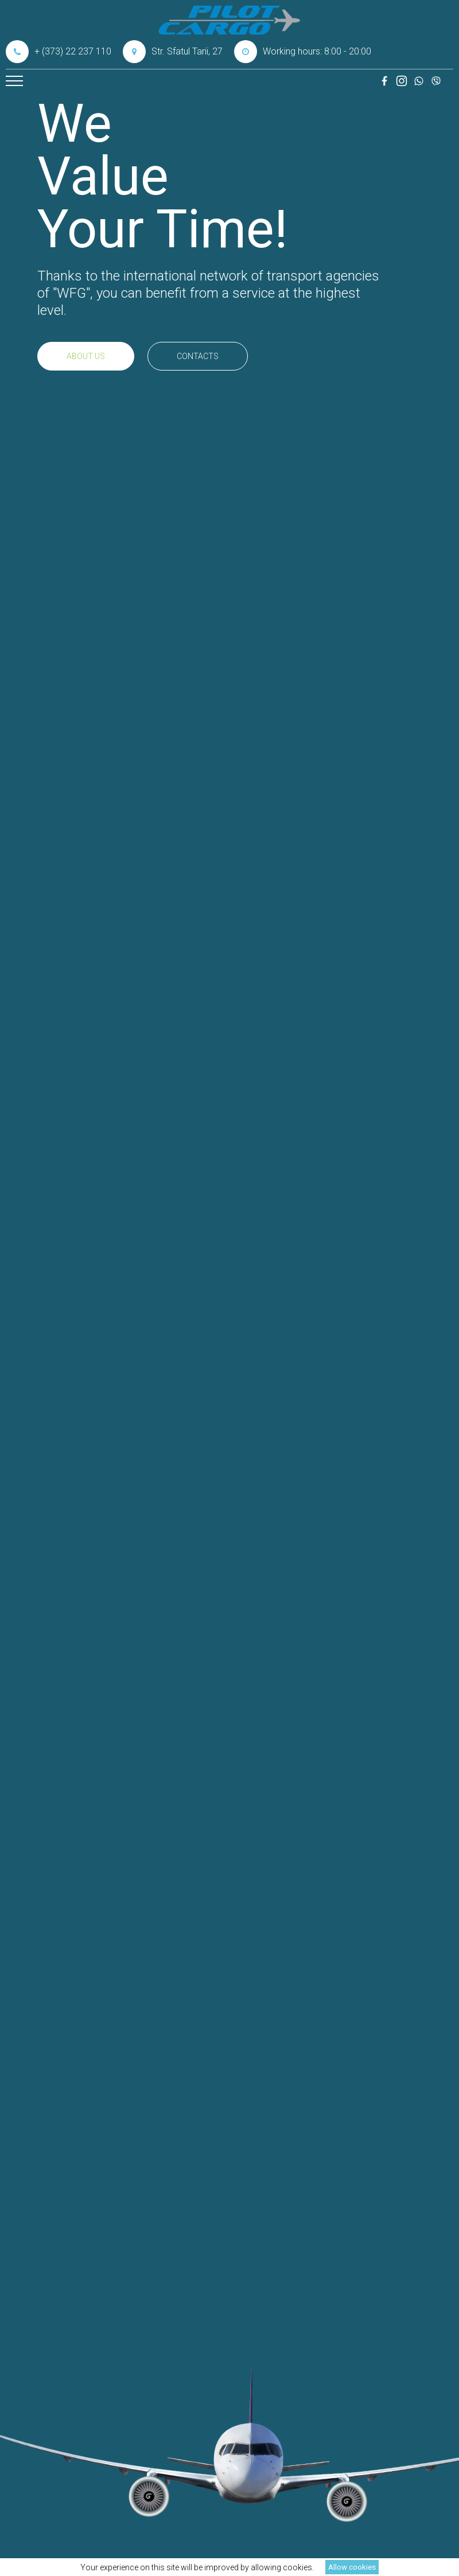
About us (86, 356)
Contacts (198, 356)
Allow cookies (352, 2567)
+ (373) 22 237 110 (58, 51)
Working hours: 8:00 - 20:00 (302, 51)
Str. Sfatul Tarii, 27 (173, 51)
